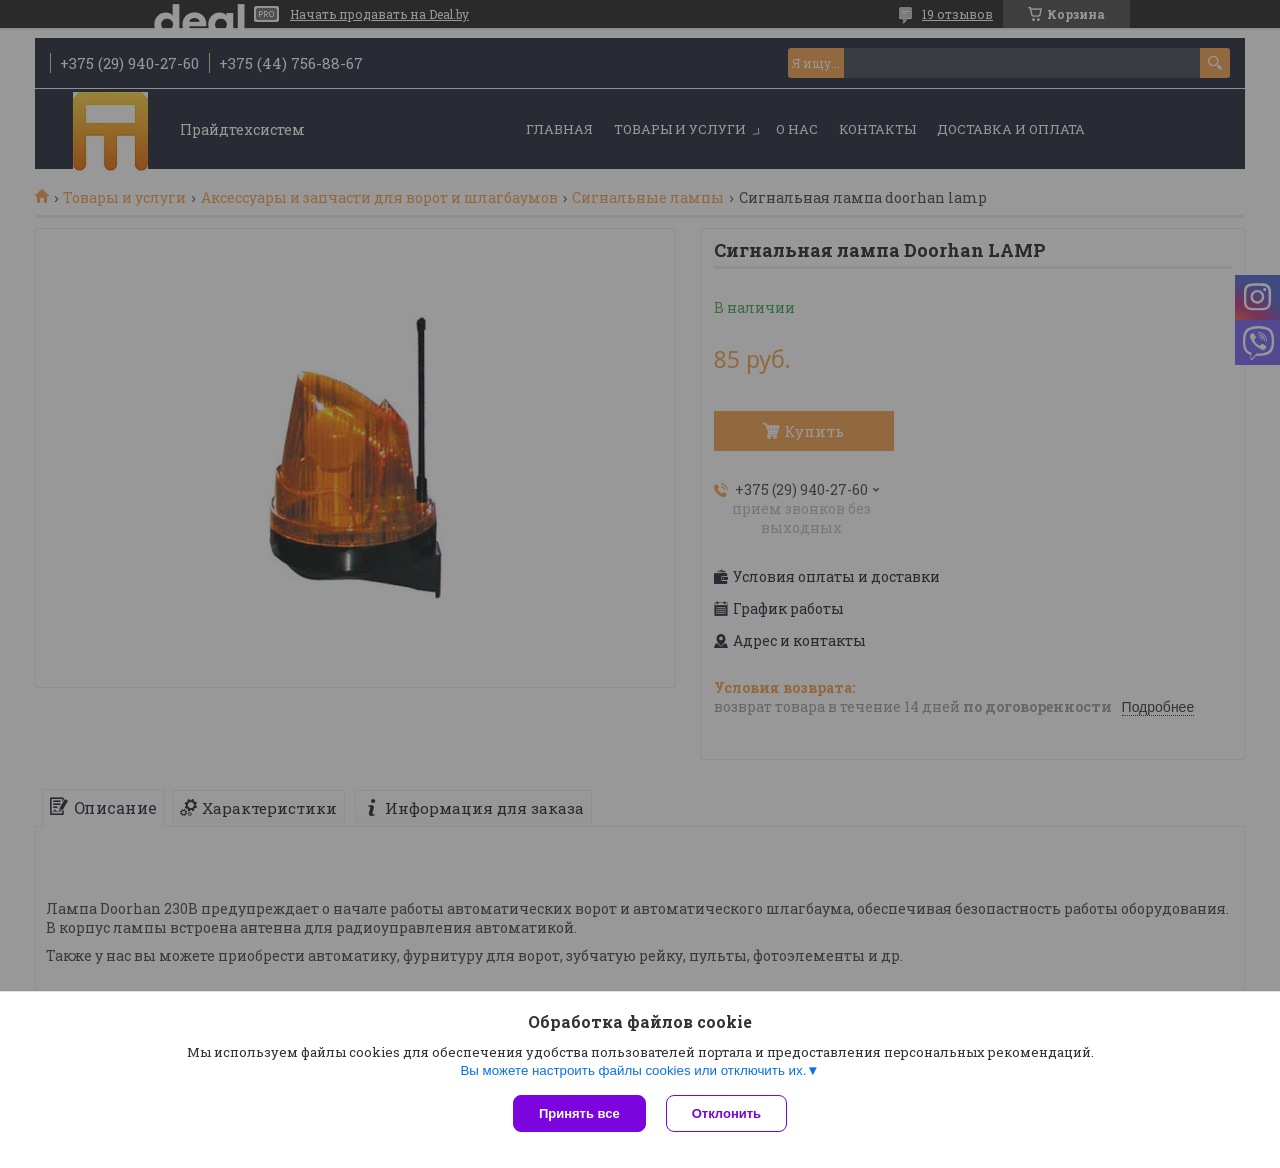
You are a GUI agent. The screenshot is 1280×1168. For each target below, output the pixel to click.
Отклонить (726, 1113)
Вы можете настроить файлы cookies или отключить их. (633, 1070)
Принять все (579, 1113)
